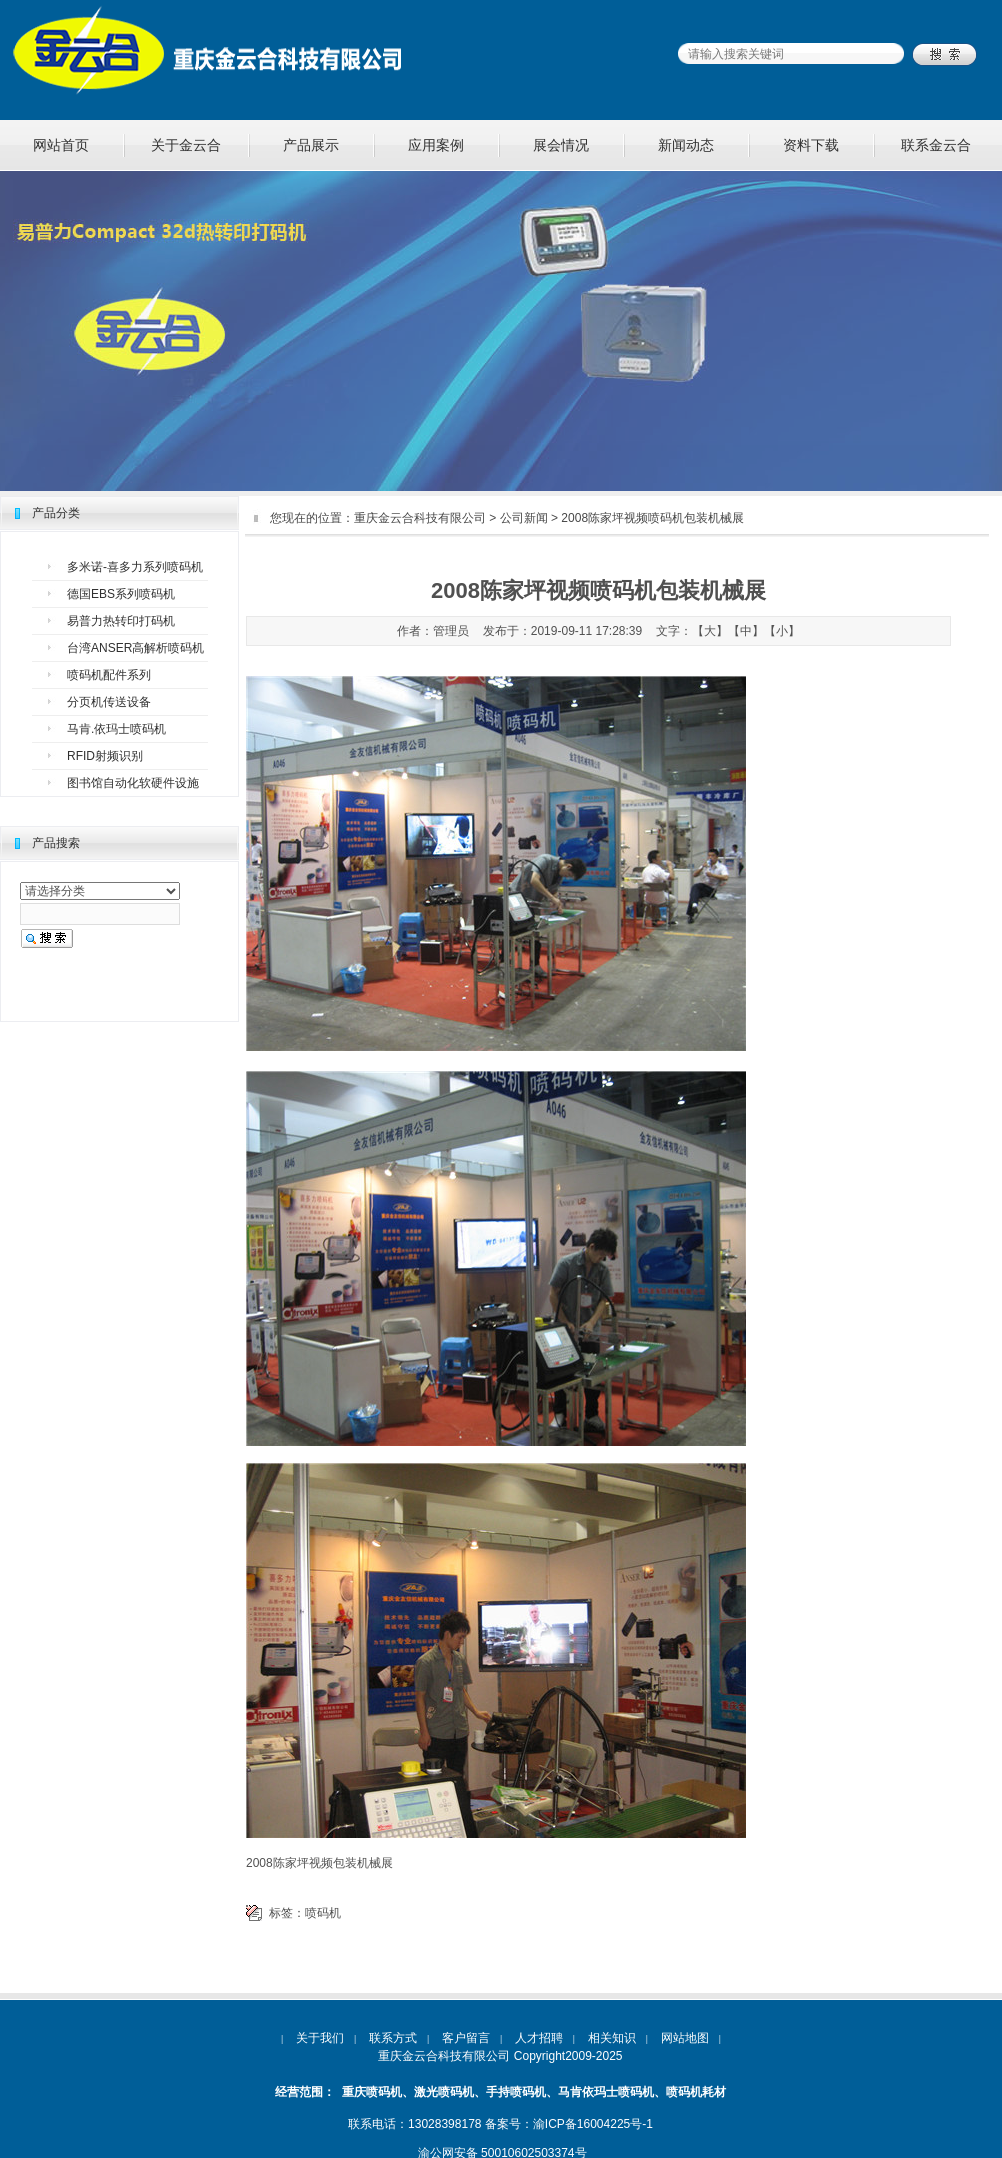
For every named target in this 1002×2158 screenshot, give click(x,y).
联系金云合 (936, 145)
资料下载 (811, 145)
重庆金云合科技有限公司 (420, 518)
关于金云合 (186, 145)
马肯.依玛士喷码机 (116, 729)
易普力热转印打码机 (121, 621)
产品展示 (311, 145)
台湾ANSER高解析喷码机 (135, 648)
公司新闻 (524, 518)
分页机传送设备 (109, 702)
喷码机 (323, 1913)
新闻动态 (686, 145)
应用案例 (436, 145)
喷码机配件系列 (109, 675)
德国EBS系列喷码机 (121, 594)
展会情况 (561, 145)
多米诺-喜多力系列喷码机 (135, 567)
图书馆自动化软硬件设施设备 (133, 786)
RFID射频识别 (105, 756)
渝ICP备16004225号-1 (593, 2124)
